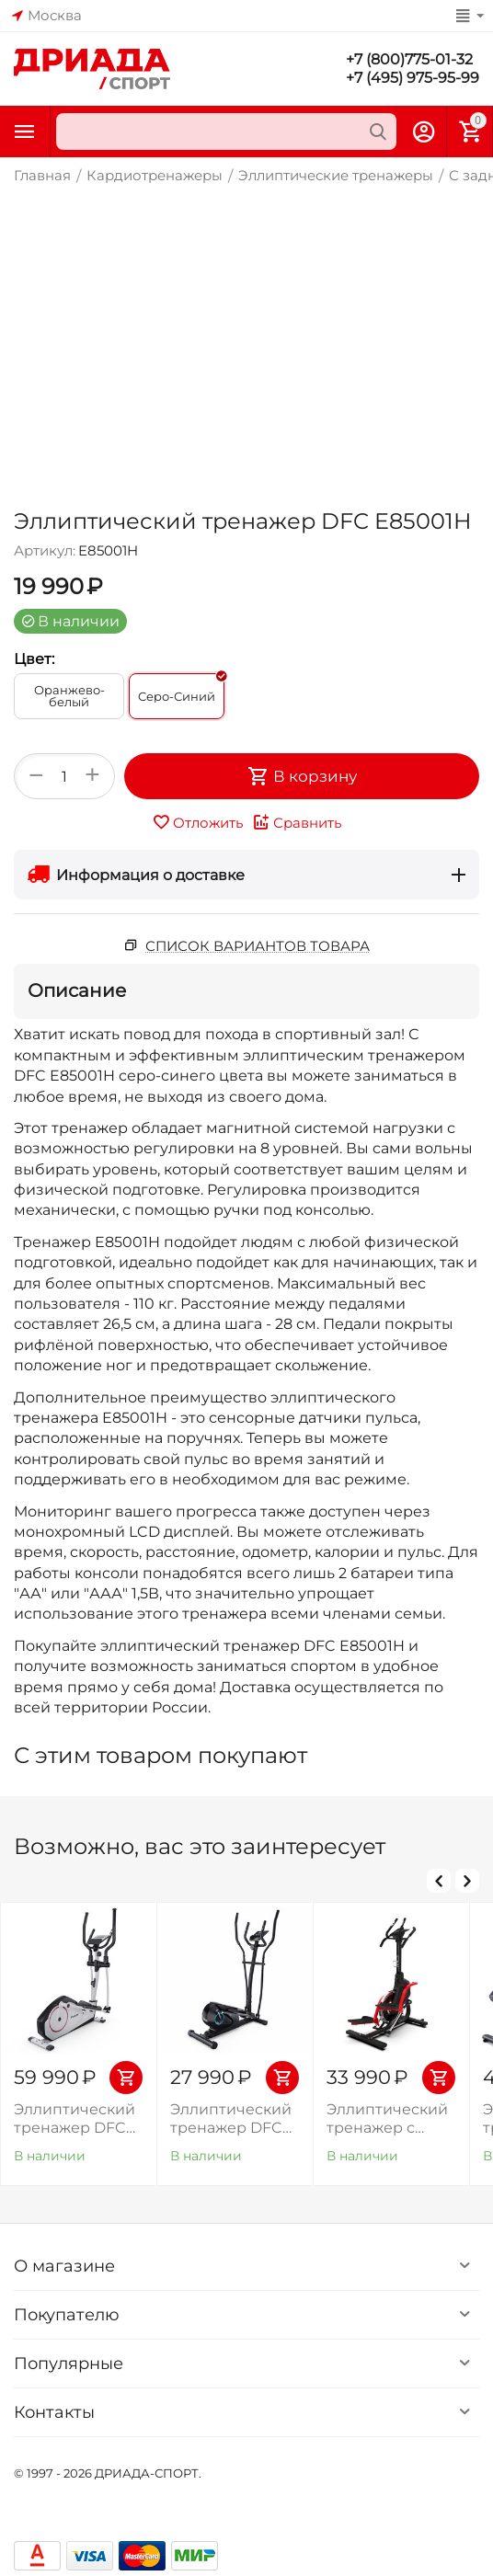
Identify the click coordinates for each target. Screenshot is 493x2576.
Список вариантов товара (257, 946)
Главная (42, 175)
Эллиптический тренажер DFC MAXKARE (231, 2118)
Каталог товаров (25, 131)
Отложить (197, 822)
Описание (77, 990)
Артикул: (44, 550)
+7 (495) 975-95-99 (412, 77)
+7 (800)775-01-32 (409, 59)
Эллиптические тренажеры (335, 175)
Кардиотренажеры (154, 175)
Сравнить (296, 822)
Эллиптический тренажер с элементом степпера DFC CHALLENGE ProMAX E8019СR (390, 2118)
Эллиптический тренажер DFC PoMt (74, 2118)
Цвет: (34, 659)
